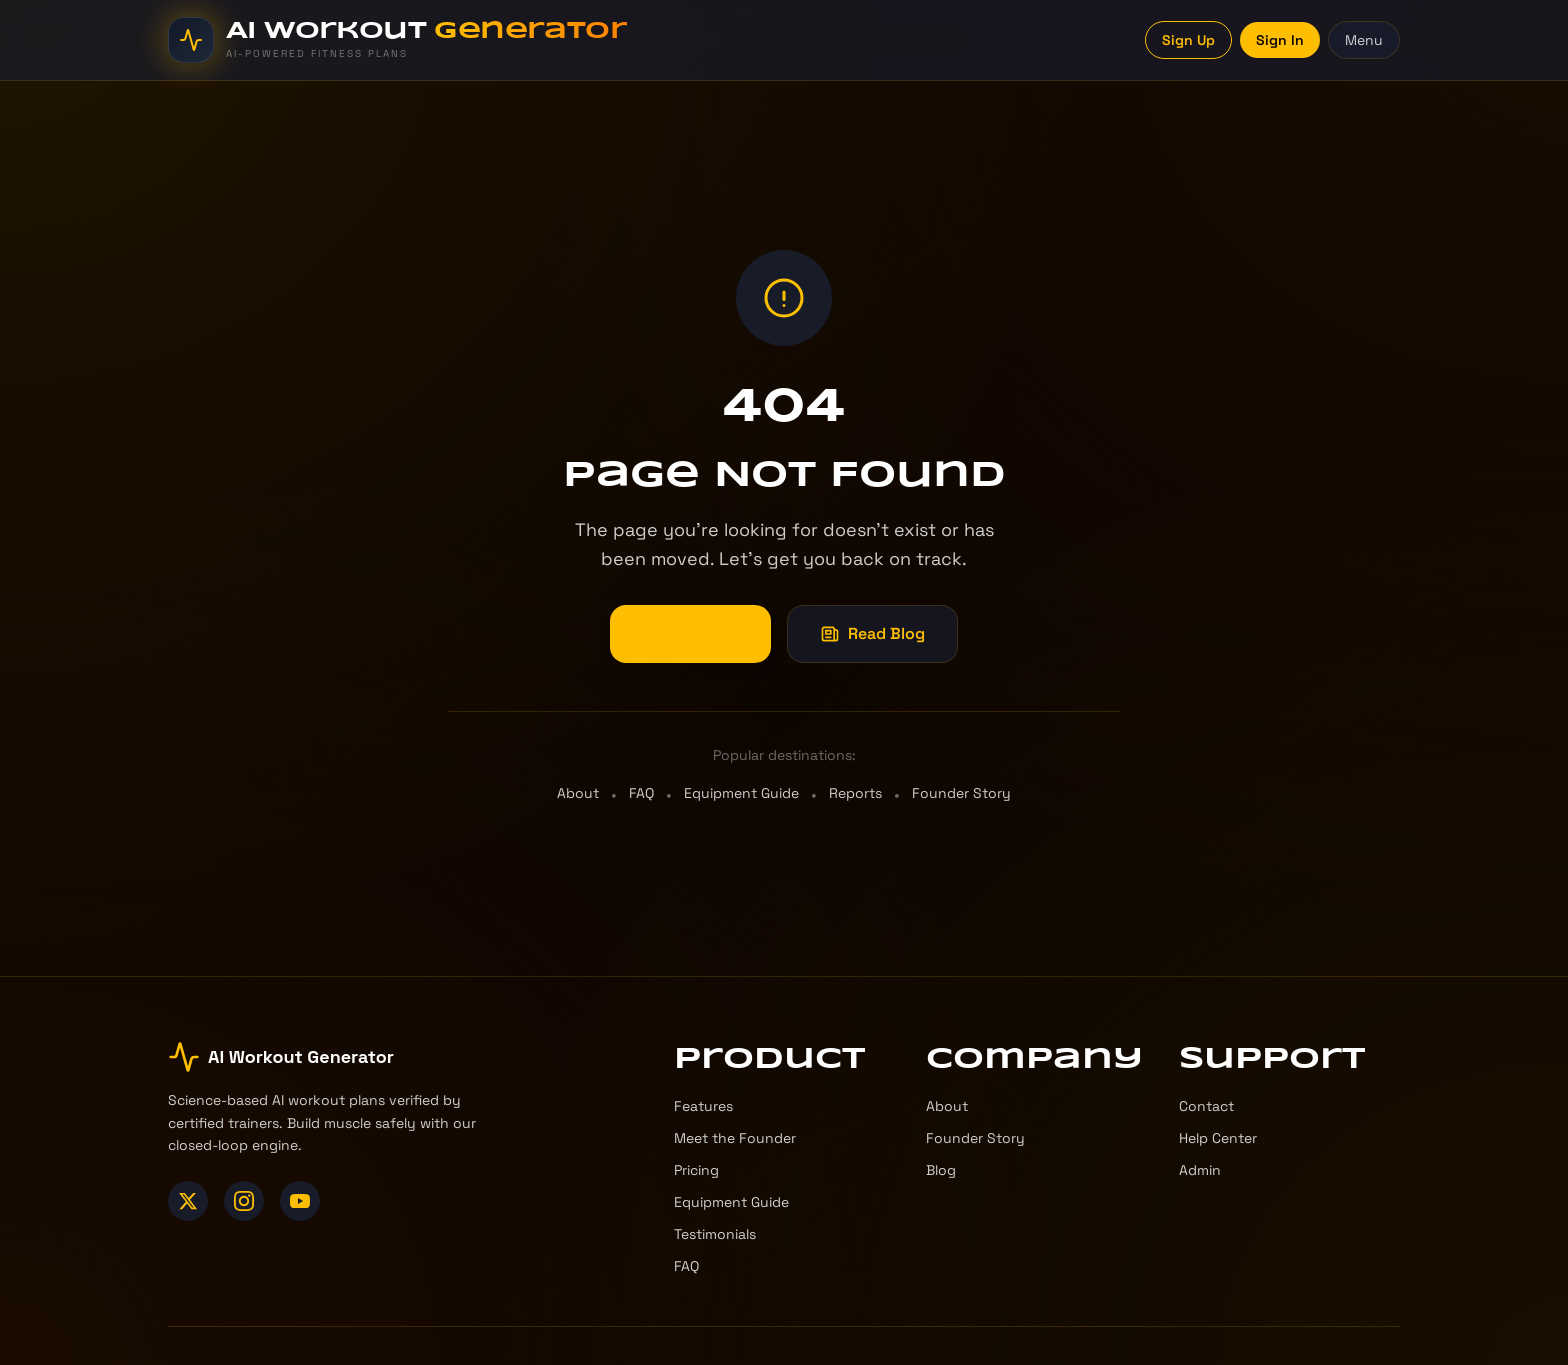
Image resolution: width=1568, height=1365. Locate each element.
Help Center (1218, 1138)
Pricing (696, 1170)
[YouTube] (300, 1201)
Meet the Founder (735, 1138)
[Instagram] (244, 1201)
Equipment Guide (741, 795)
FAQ (641, 795)
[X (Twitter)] (188, 1201)
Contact (1206, 1106)
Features (703, 1106)
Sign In (1280, 40)
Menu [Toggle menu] (1364, 40)
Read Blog (872, 635)
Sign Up (1188, 40)
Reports (855, 795)
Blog (941, 1170)
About (578, 795)
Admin (1200, 1170)
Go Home (690, 635)
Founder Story (961, 795)
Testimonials (715, 1234)
